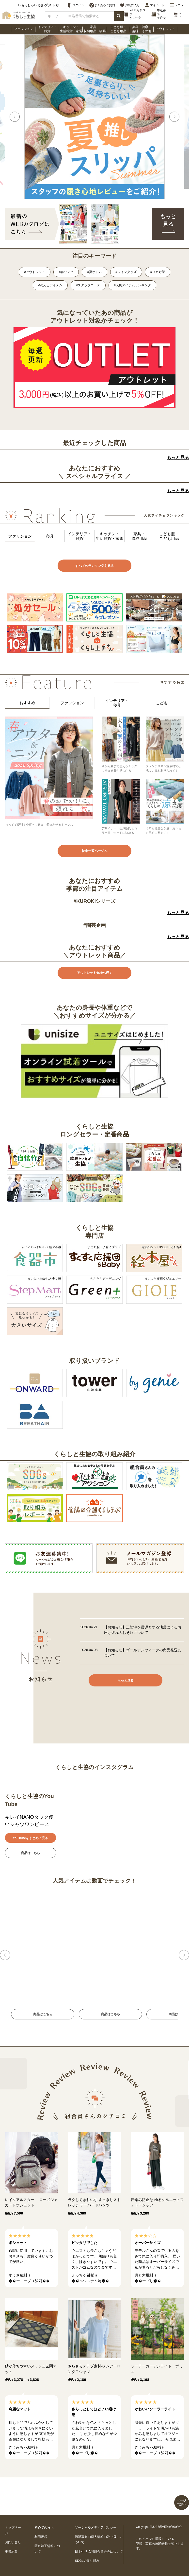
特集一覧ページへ (94, 851)
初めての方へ (44, 2527)
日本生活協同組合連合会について (99, 2551)
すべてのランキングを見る (94, 566)
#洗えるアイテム (50, 285)
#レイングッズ (126, 272)
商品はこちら (30, 1853)
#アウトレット (34, 272)
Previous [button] (15, 117)
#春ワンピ (66, 272)
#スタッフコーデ (88, 285)
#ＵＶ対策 (157, 272)
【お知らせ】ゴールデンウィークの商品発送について (142, 1653)
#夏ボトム (94, 272)
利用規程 (40, 2537)
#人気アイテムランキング (132, 285)
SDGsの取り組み (87, 2560)
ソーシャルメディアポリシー (95, 2527)
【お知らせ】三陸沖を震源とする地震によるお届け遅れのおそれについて (142, 1630)
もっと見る (178, 457)
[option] (94, 116)
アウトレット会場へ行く (94, 973)
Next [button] (174, 117)
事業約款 (11, 2551)
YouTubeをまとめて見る (30, 1838)
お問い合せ (13, 2542)
